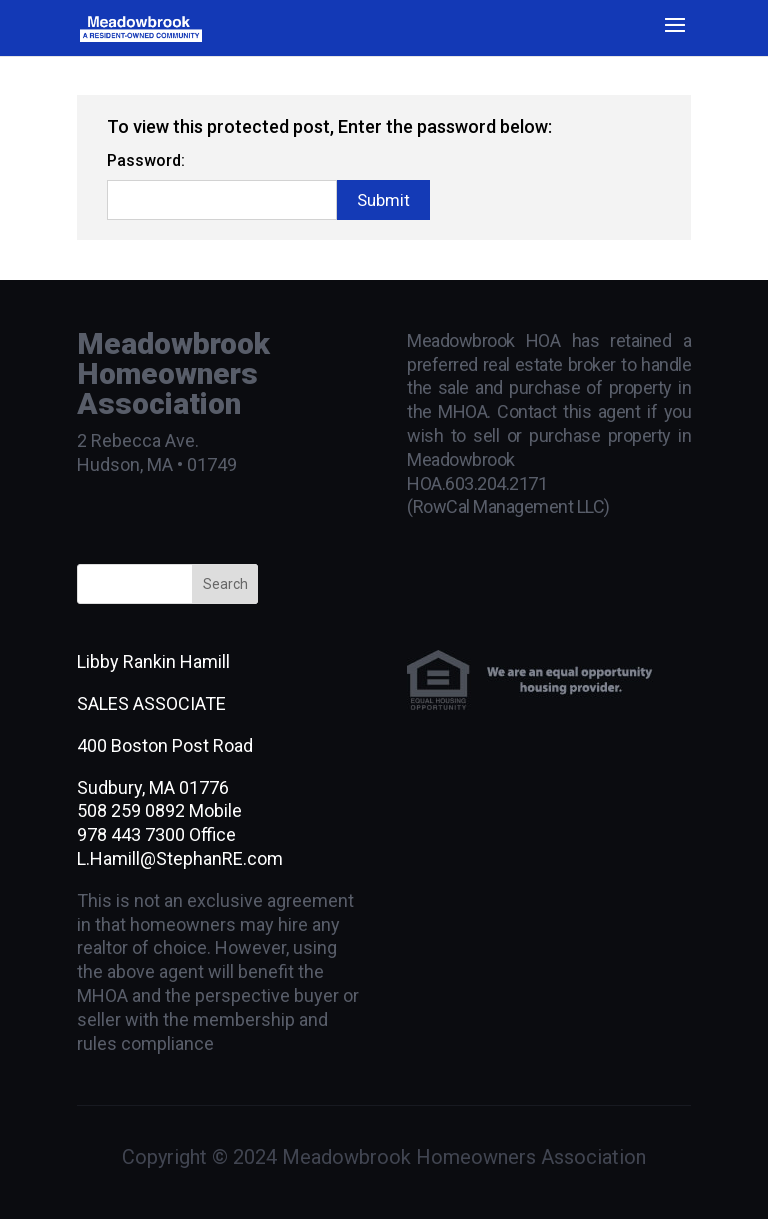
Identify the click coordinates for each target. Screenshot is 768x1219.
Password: (146, 160)
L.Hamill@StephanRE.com (180, 858)
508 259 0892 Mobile (159, 810)
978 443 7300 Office (156, 834)
